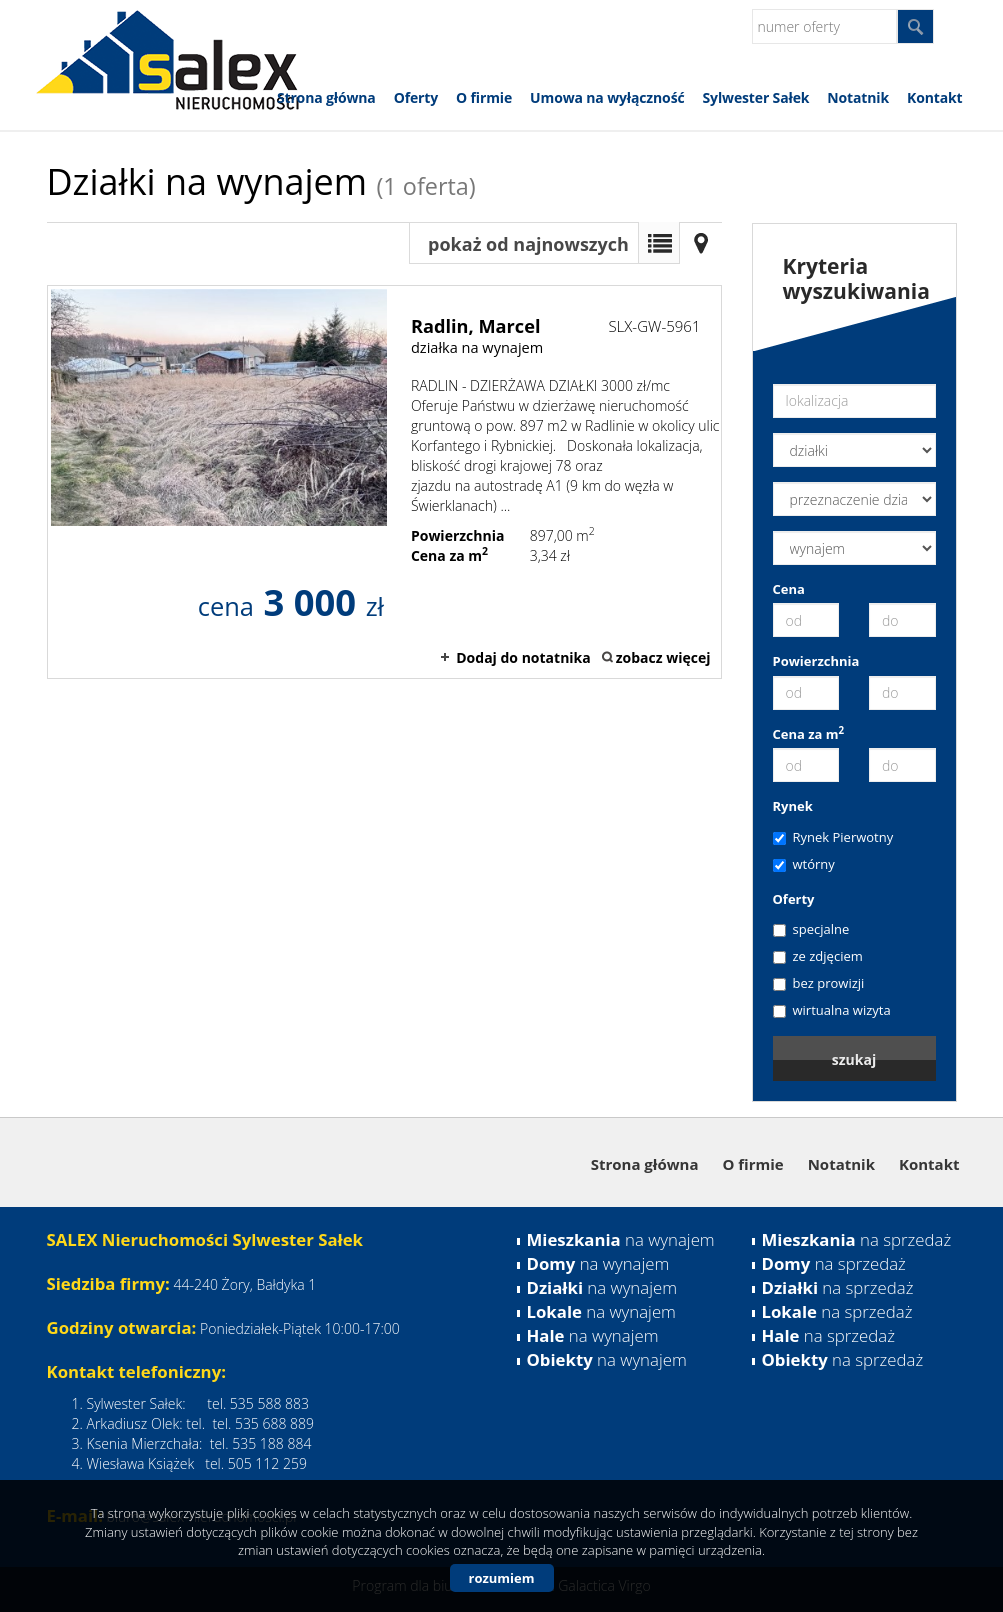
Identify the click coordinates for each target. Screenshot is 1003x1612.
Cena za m (809, 734)
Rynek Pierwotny (833, 837)
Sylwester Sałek (756, 97)
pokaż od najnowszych (528, 244)
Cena (789, 589)
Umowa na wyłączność (607, 97)
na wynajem (621, 1239)
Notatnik (858, 97)
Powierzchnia (816, 661)
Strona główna (326, 97)
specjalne (811, 929)
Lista (659, 243)
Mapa (701, 243)
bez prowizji (819, 983)
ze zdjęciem (818, 956)
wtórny (804, 864)
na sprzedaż (857, 1239)
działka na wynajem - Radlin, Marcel (384, 482)
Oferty (416, 97)
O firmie (484, 97)
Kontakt (934, 97)
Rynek (793, 806)
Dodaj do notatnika (523, 657)
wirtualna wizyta (832, 1010)
